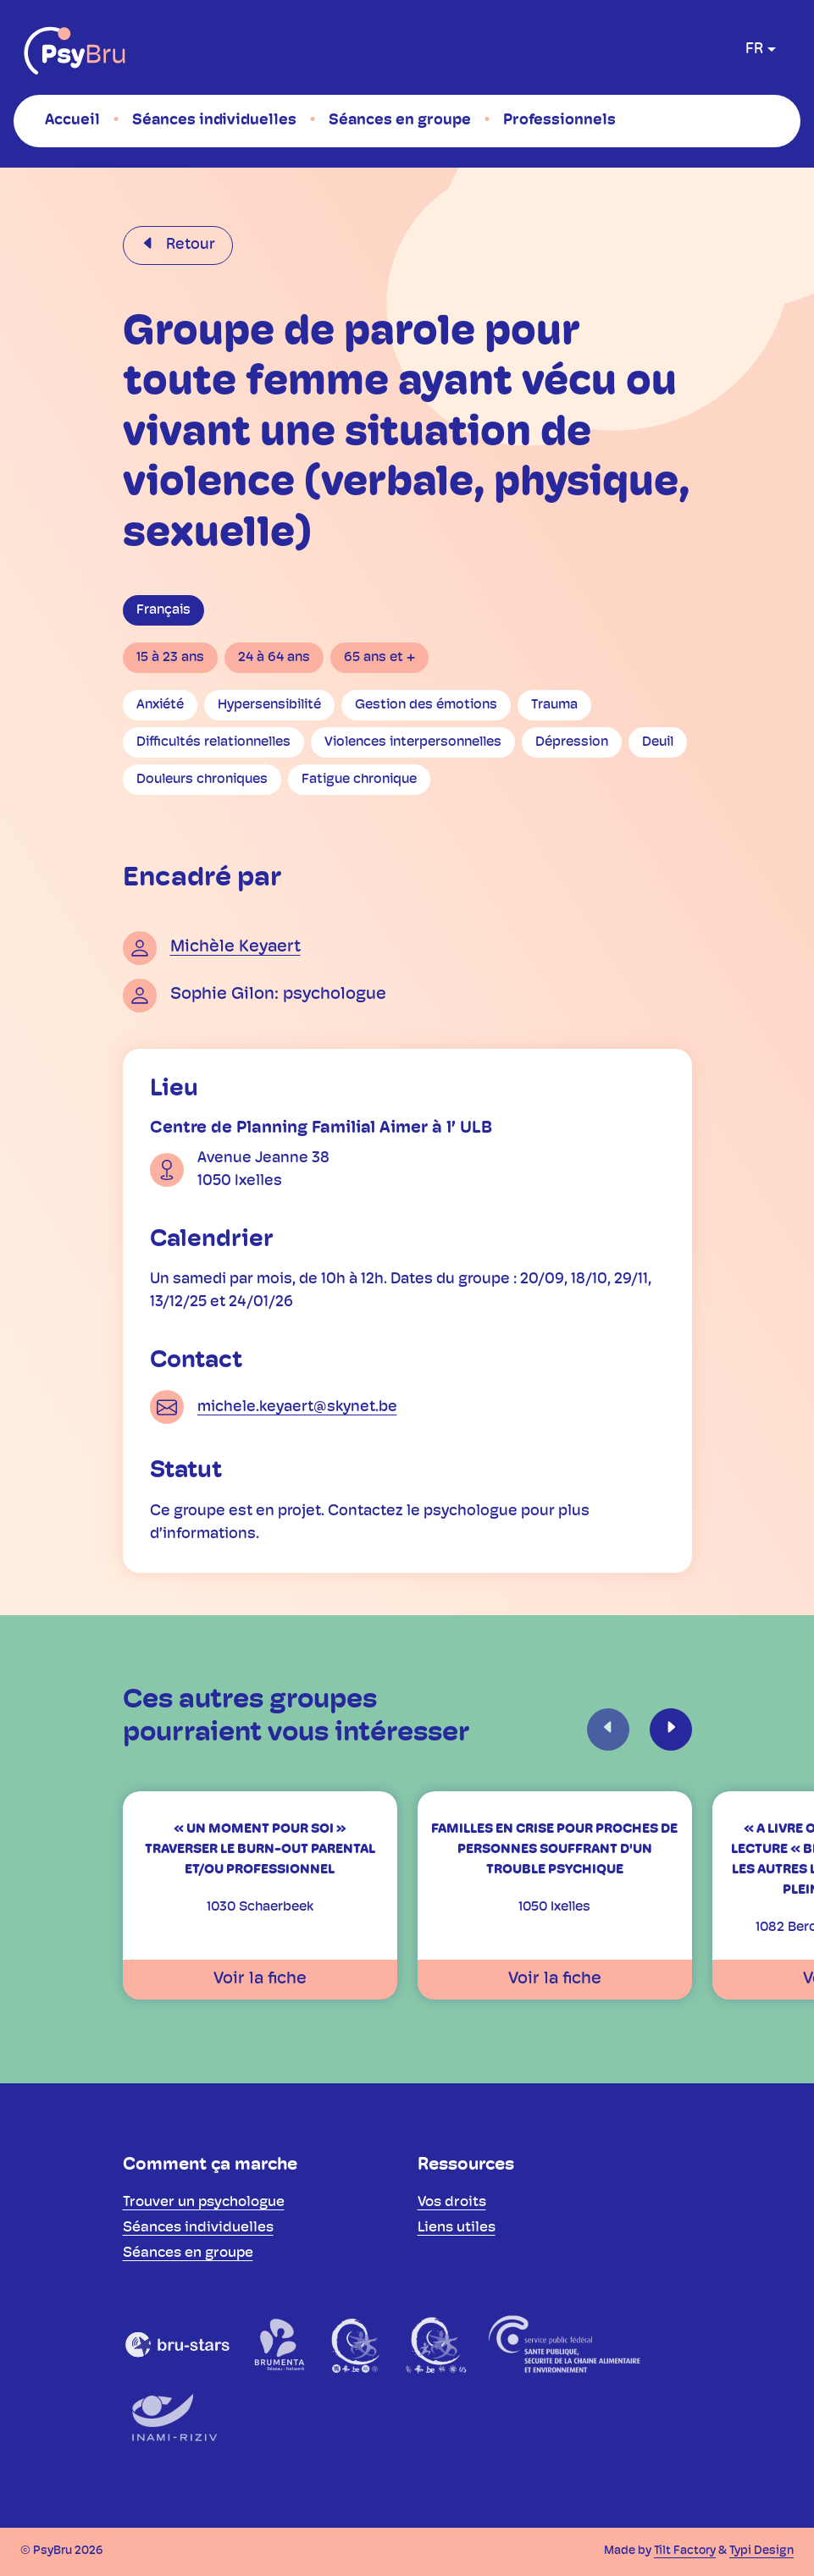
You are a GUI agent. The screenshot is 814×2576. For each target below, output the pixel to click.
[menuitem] (72, 120)
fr (754, 49)
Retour (189, 245)
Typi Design (761, 2551)
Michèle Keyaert (235, 947)
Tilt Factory (685, 2551)
